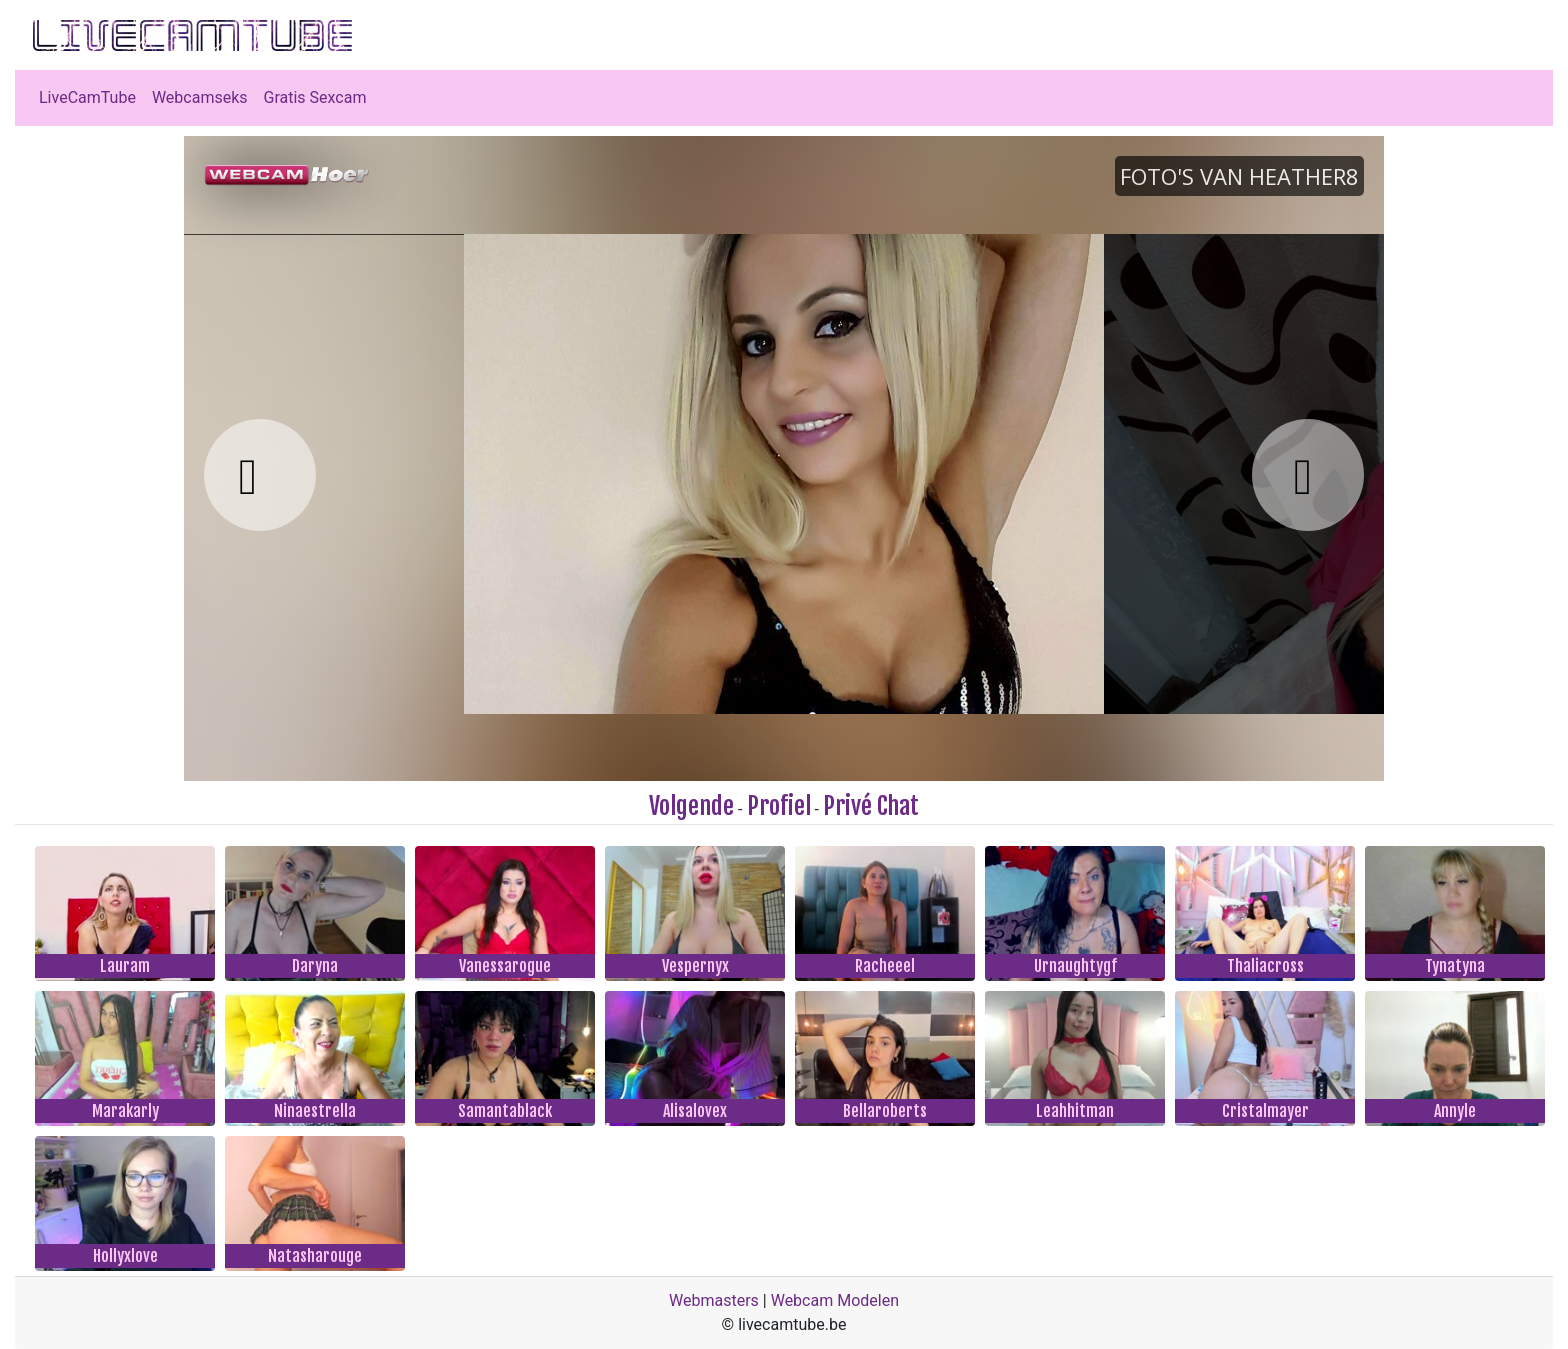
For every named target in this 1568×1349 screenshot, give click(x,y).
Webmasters (714, 1300)
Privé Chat (871, 806)
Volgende (691, 806)
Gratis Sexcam (315, 97)
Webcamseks (200, 97)
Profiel (779, 806)
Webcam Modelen (835, 1300)
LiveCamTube (87, 97)
